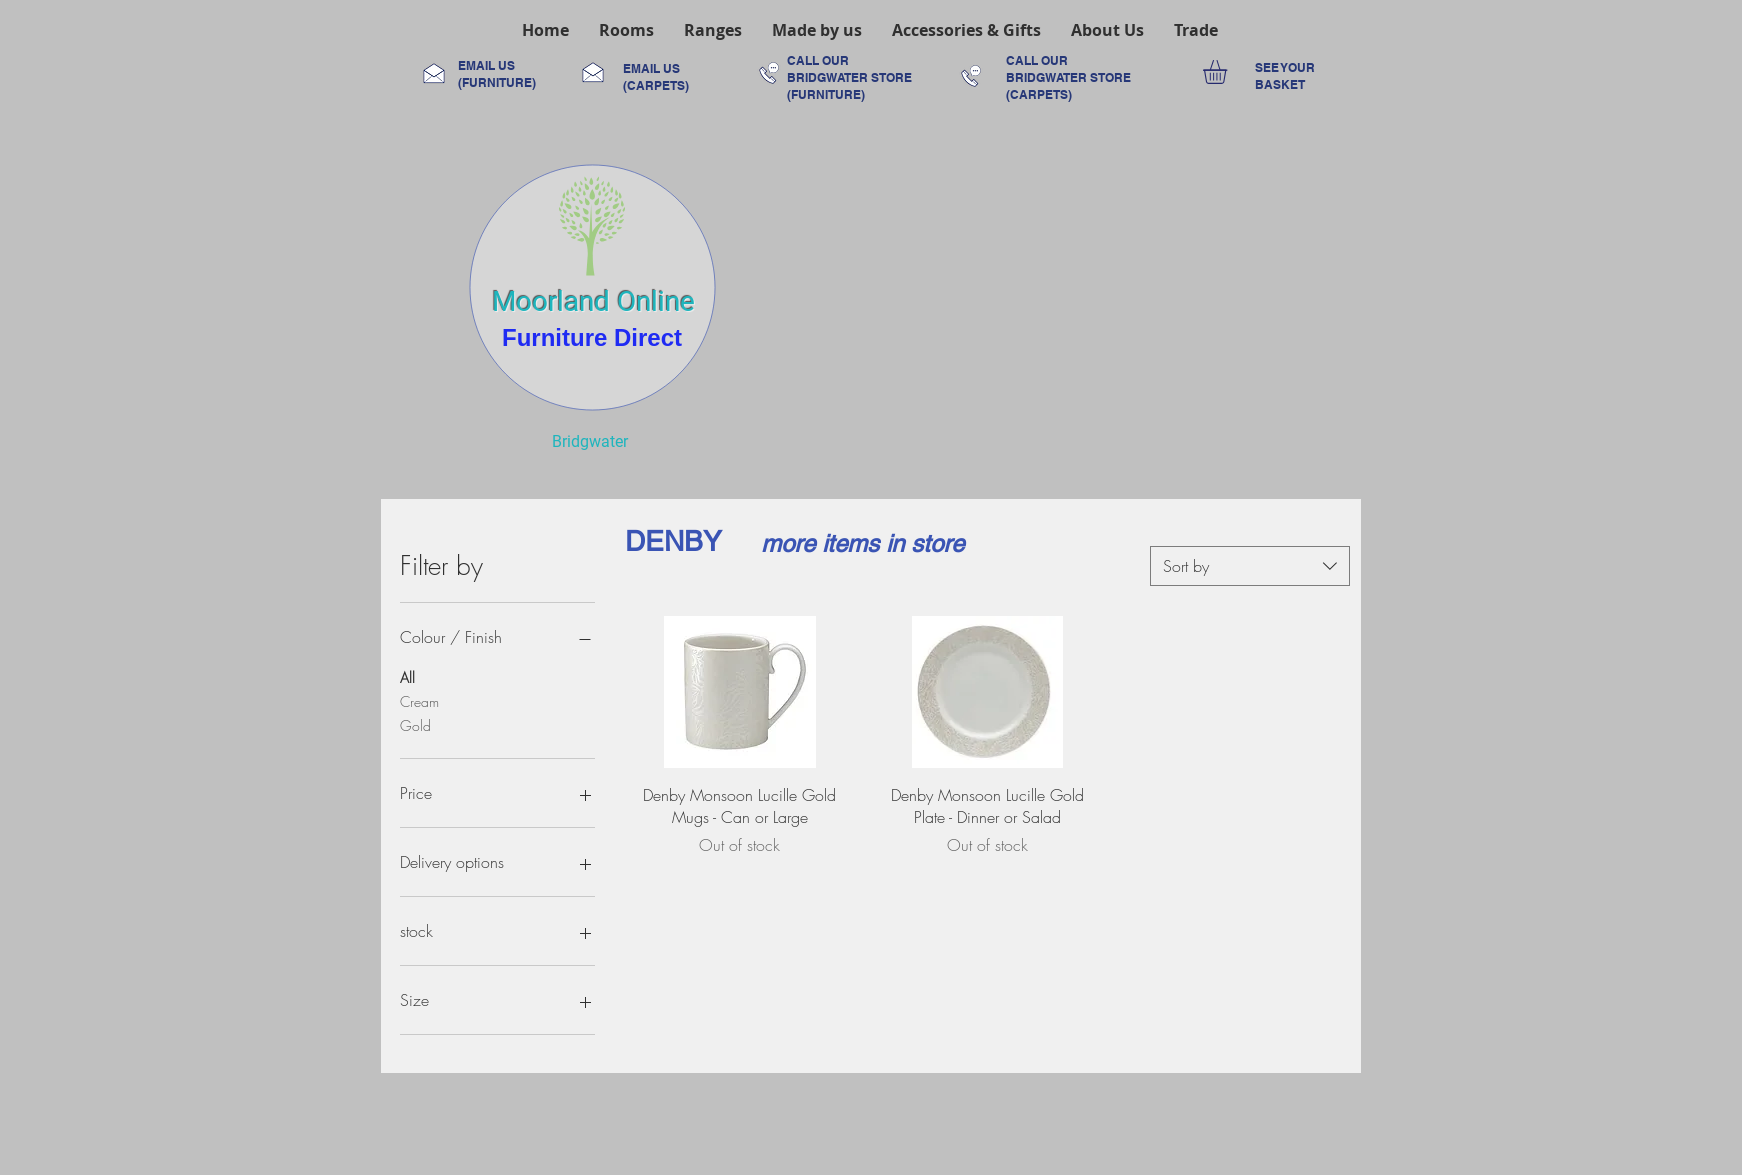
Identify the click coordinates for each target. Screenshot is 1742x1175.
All (407, 676)
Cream (419, 700)
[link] (1229, 72)
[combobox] (1250, 566)
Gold (415, 724)
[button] (626, 30)
